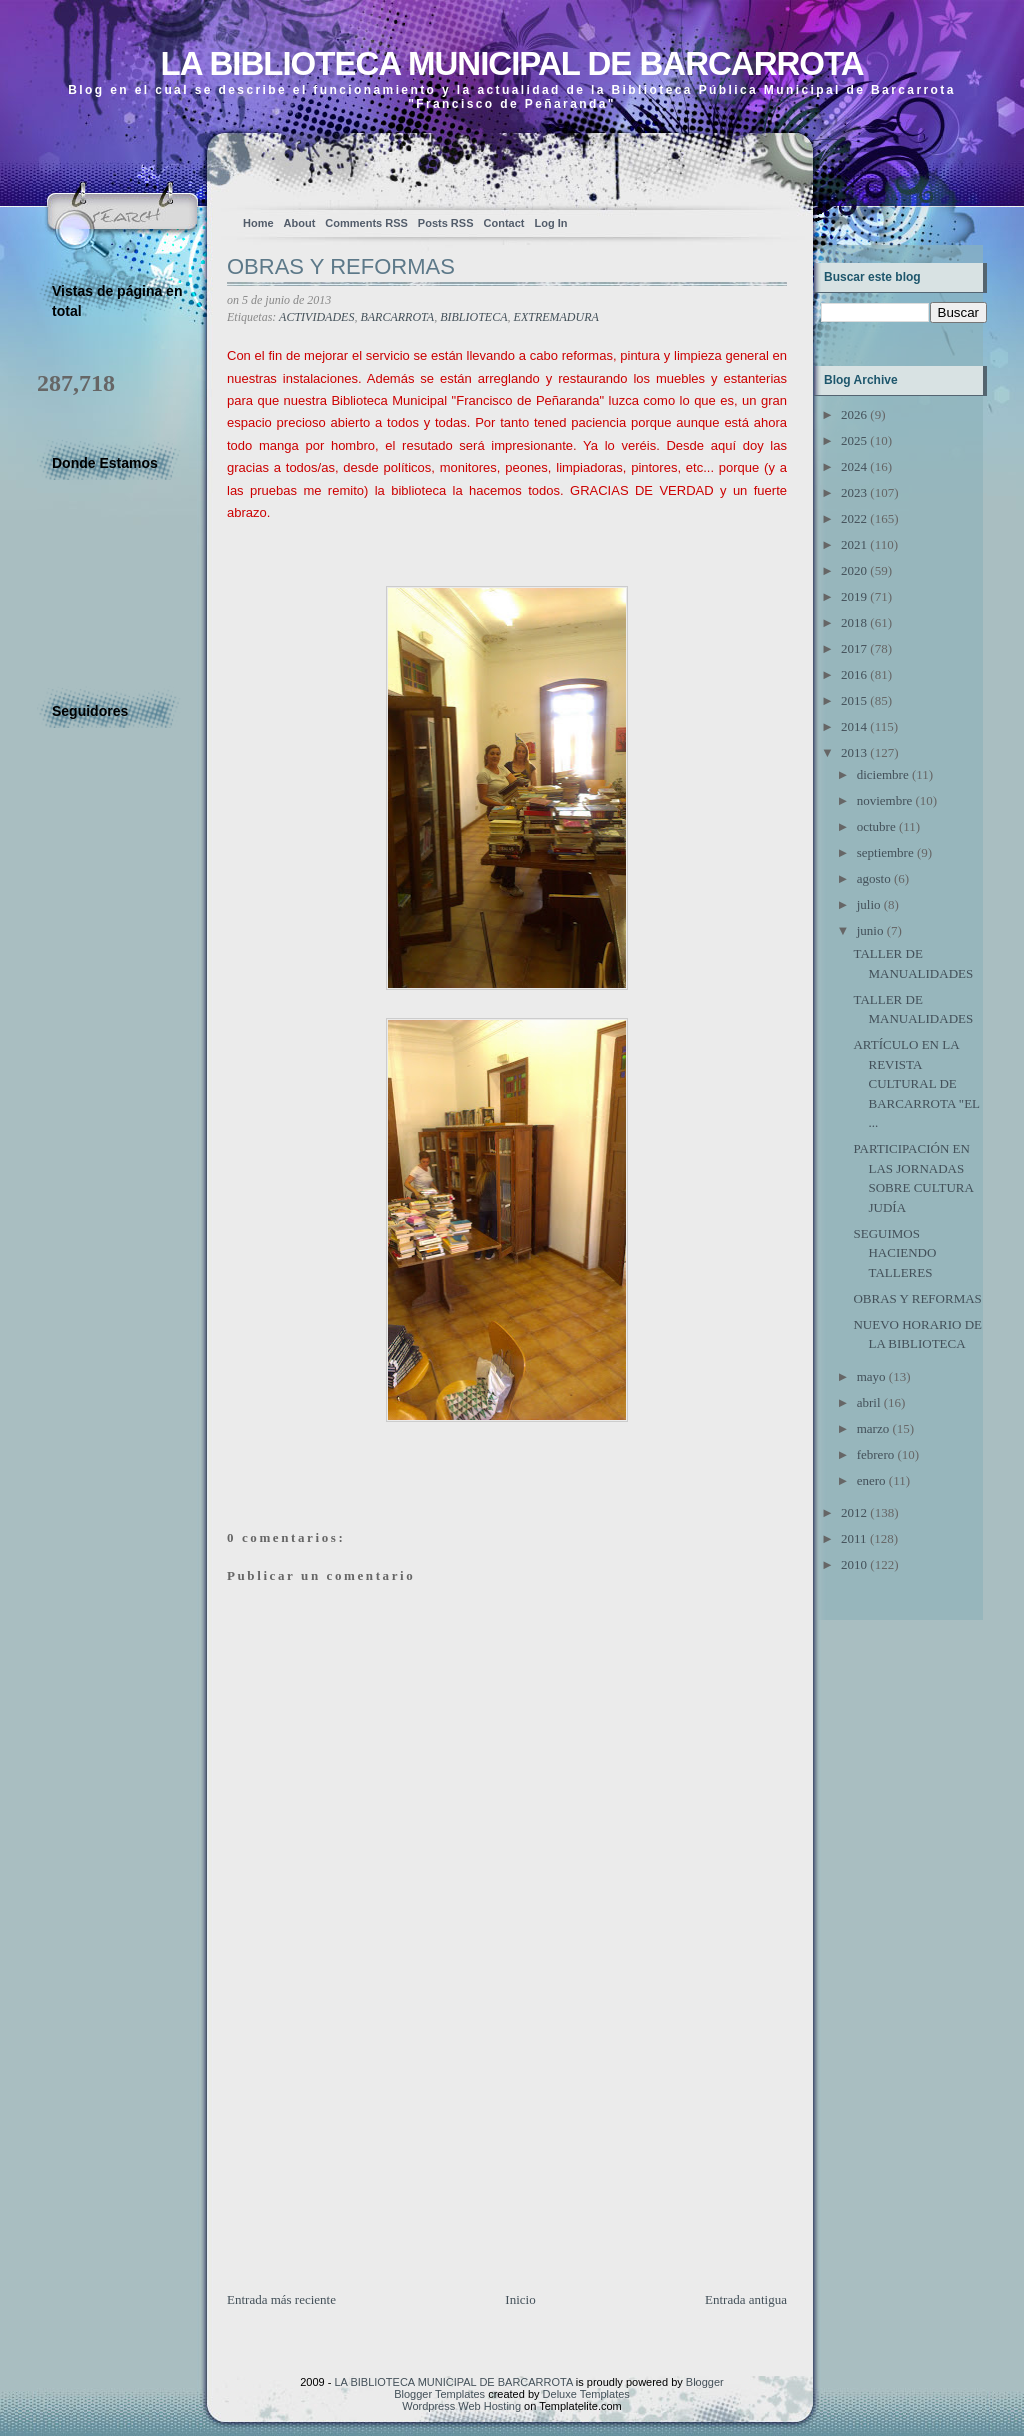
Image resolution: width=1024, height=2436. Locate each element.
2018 (854, 622)
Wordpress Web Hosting (461, 2406)
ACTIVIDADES (316, 317)
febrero (876, 1454)
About (300, 223)
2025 (854, 440)
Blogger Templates (439, 2394)
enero (871, 1480)
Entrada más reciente (281, 2299)
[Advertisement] (377, 2150)
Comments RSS (366, 223)
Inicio (520, 2299)
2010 (854, 1564)
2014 (854, 726)
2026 (854, 414)
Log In (550, 223)
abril (869, 1402)
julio (869, 904)
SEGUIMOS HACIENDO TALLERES (894, 1253)
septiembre (885, 852)
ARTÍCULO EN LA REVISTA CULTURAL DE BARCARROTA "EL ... (916, 1083)
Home (258, 223)
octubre (876, 826)
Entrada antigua (746, 2299)
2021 (854, 544)
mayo (871, 1376)
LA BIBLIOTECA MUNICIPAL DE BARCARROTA (511, 63)
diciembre (883, 774)
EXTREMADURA (556, 317)
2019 (854, 596)
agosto (874, 878)
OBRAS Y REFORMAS (341, 266)
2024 (854, 466)
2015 (854, 700)
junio (870, 930)
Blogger (705, 2382)
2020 (854, 570)
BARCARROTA (397, 317)
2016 (854, 674)
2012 (854, 1512)
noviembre (885, 800)
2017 (854, 648)
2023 (854, 492)
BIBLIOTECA (473, 317)
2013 (854, 752)
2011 (854, 1538)
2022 (854, 518)
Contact (504, 223)
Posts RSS (446, 223)
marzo (873, 1428)
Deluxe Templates (586, 2394)
